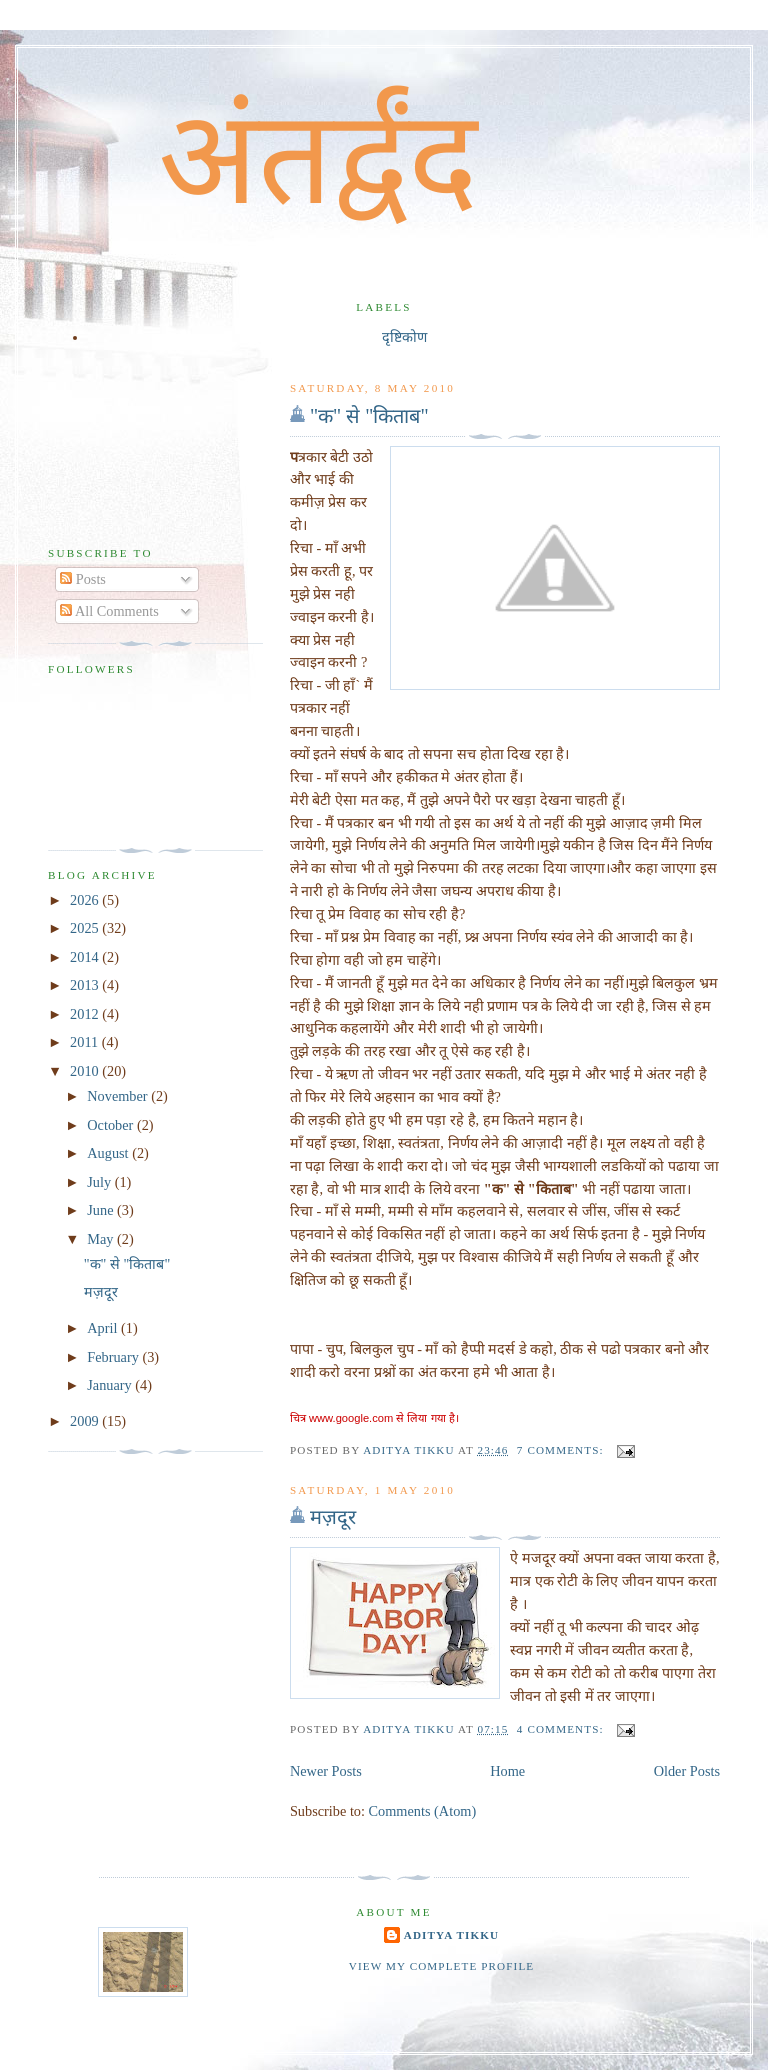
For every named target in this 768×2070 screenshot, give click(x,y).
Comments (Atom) (423, 1811)
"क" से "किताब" (369, 416)
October (112, 1125)
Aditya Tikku (451, 1935)
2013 (86, 985)
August (109, 1153)
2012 (86, 1014)
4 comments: (562, 1729)
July (100, 1182)
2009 (86, 1421)
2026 (86, 900)
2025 (86, 928)
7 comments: (562, 1450)
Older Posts (687, 1771)
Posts (83, 579)
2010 (86, 1071)
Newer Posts (326, 1771)
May (102, 1239)
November (119, 1096)
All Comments (109, 611)
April (104, 1328)
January (111, 1385)
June (102, 1210)
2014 (86, 957)
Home (507, 1771)
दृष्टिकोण (404, 337)
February (114, 1357)
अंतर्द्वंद (318, 158)
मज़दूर (333, 1517)
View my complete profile (442, 1966)
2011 (86, 1042)
